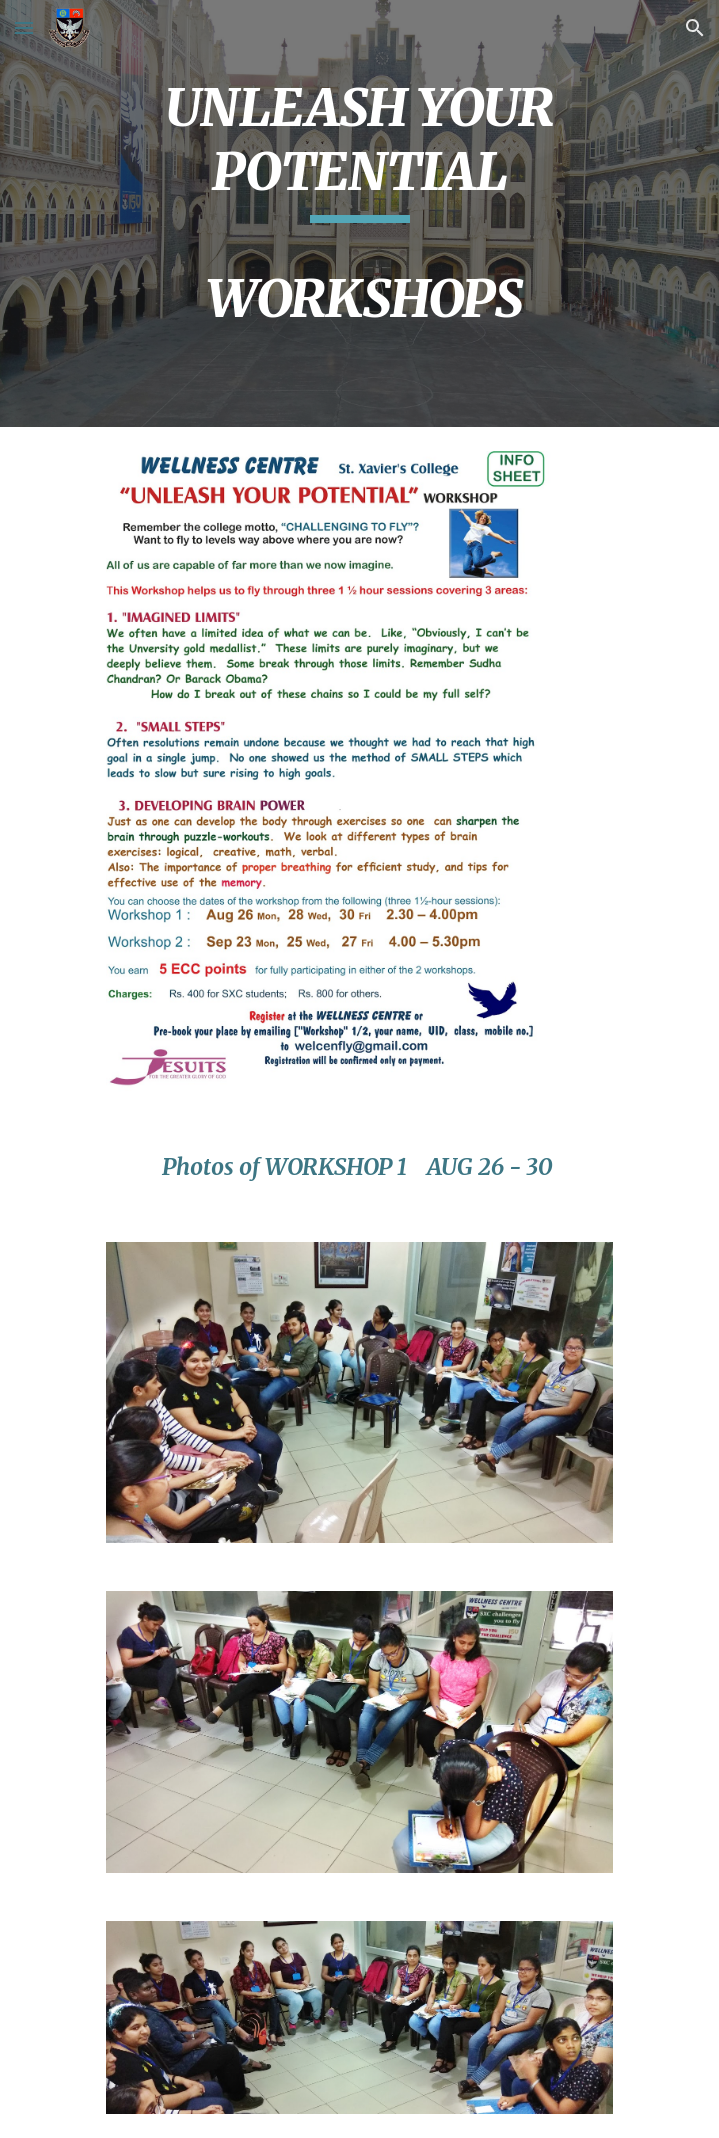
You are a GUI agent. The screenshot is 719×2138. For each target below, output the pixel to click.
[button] (24, 27)
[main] (359, 213)
